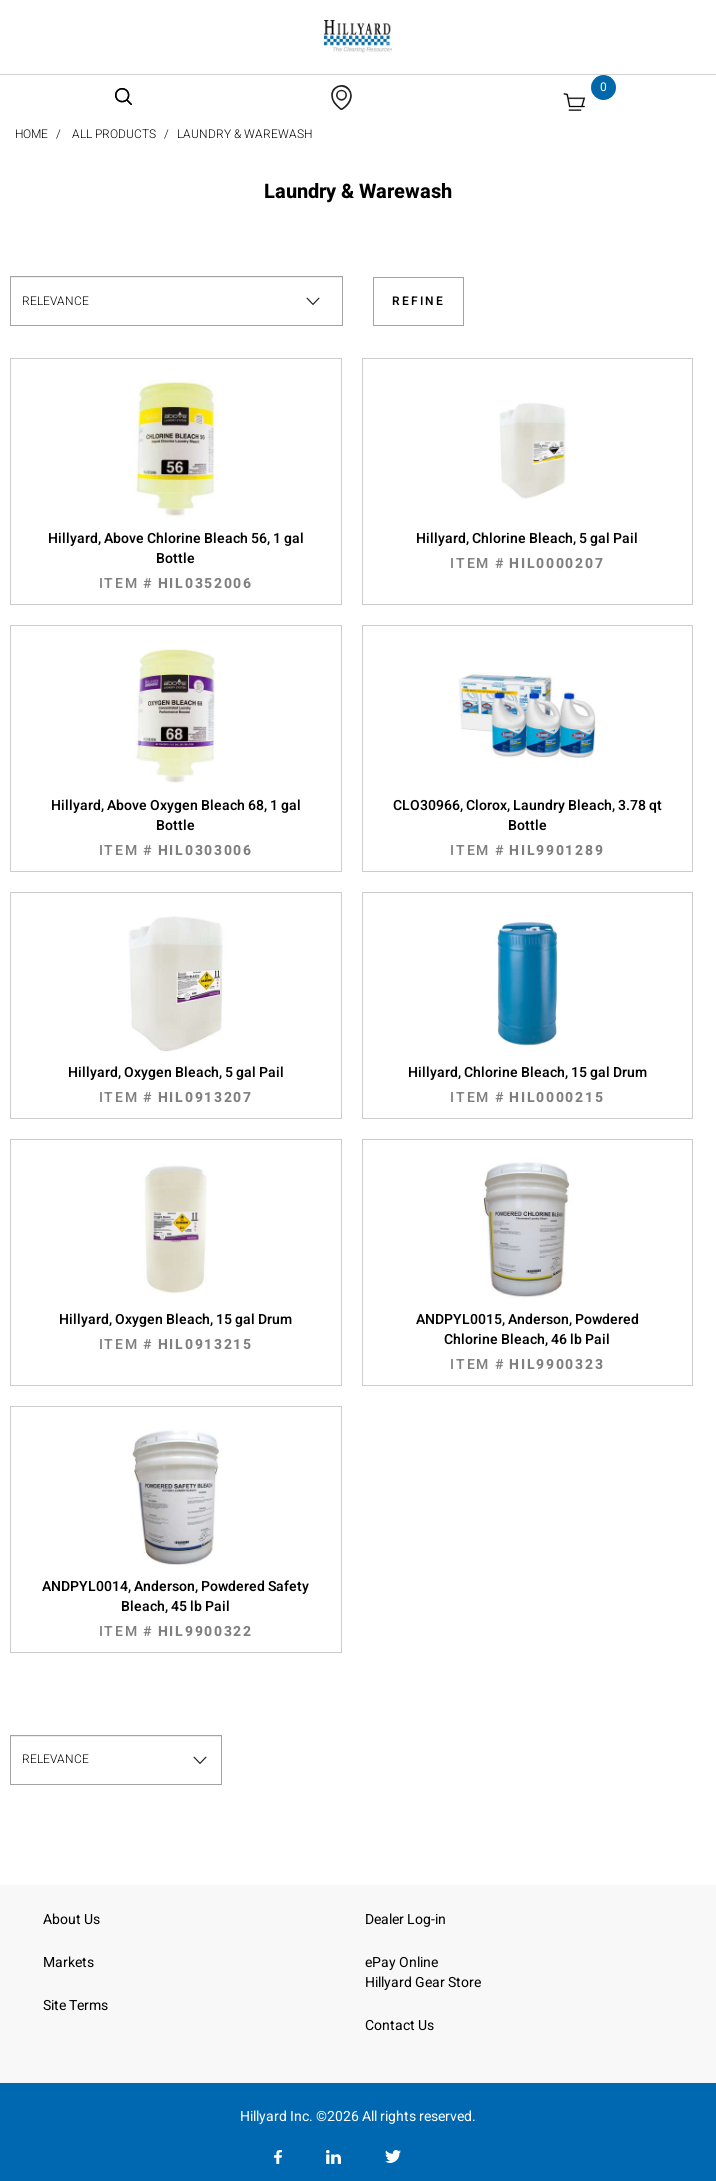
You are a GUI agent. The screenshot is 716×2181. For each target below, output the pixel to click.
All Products (114, 134)
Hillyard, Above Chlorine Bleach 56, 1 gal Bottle (176, 561)
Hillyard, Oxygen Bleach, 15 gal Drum (176, 1332)
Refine (418, 301)
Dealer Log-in (405, 1919)
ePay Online (401, 1962)
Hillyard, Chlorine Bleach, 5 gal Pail (528, 551)
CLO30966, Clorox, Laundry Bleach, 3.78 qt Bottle (528, 828)
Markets (68, 1962)
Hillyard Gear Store (423, 1982)
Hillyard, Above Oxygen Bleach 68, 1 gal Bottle (176, 828)
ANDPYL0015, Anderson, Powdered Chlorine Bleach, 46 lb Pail (528, 1342)
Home (31, 134)
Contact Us (399, 2025)
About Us (71, 1919)
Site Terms (75, 2005)
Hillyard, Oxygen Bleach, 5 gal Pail (176, 1085)
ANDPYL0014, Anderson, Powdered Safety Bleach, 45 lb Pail (176, 1609)
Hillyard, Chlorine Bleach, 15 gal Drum (528, 1085)
